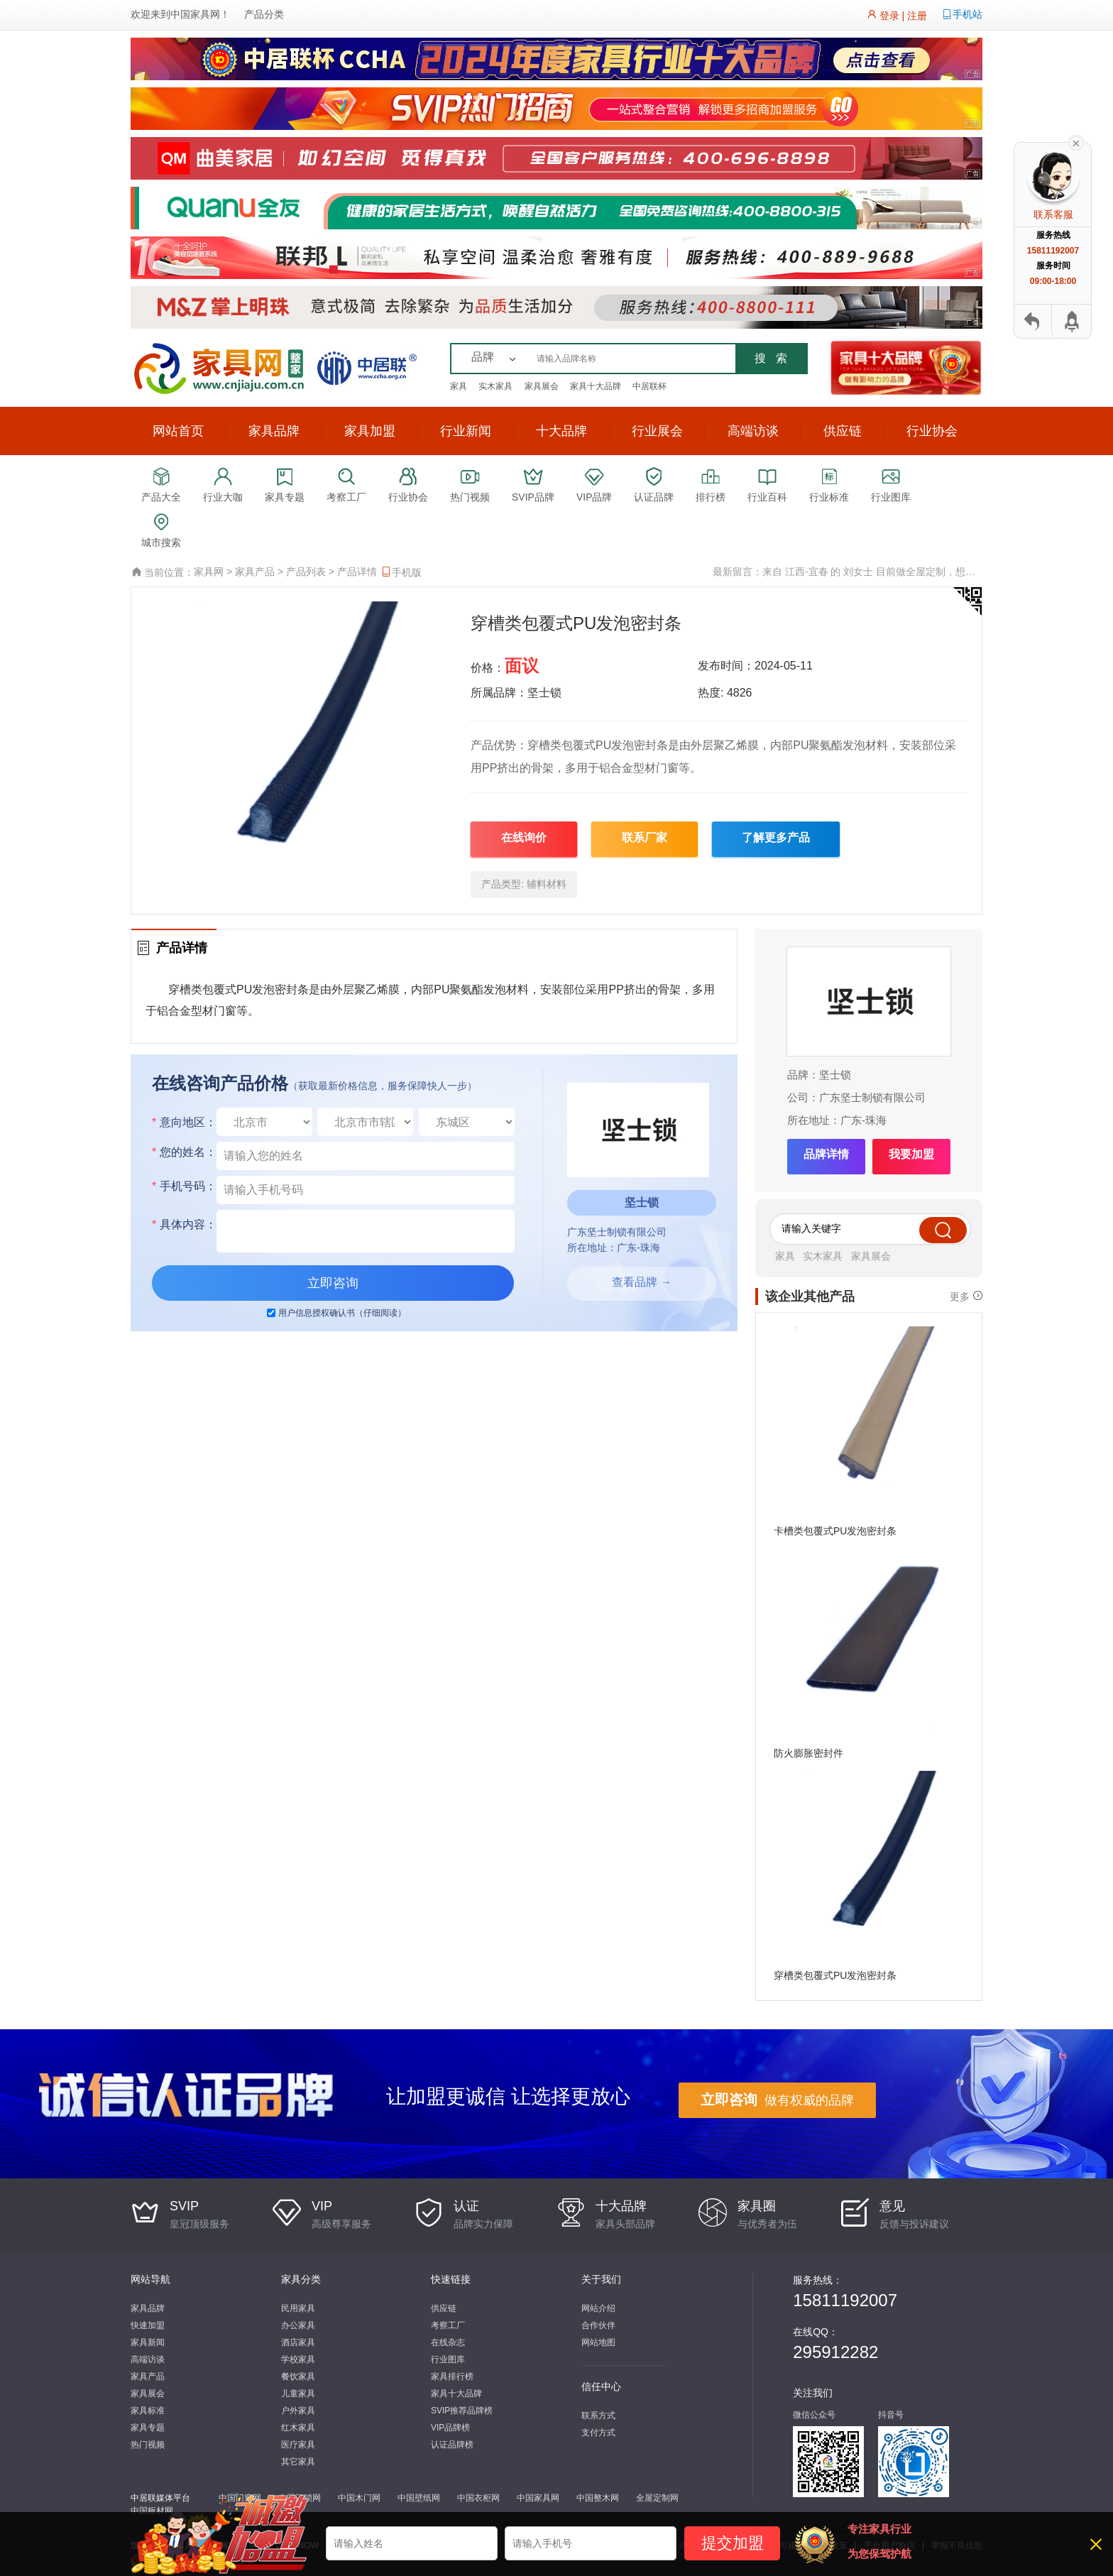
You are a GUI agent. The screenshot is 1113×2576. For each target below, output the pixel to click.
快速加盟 (148, 2325)
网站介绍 (598, 2308)
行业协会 (932, 431)
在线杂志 (448, 2342)
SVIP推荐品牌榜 (462, 2411)
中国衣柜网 (478, 2498)
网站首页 (178, 431)
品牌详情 (826, 1154)
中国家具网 (195, 14)
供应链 (842, 431)
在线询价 (524, 837)
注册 (917, 15)
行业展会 (657, 431)
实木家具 (495, 386)
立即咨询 (332, 1283)
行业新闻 (465, 431)
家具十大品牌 (595, 386)
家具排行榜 (452, 2376)
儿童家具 (298, 2393)
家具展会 (542, 386)
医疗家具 (298, 2445)
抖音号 (891, 2415)
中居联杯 (649, 386)
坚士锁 (835, 1075)
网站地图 (598, 2342)
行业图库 (448, 2359)
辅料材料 (546, 884)
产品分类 (264, 14)
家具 (458, 386)
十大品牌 (561, 431)
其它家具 (298, 2462)
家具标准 (148, 2411)
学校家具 (298, 2359)
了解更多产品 (776, 837)
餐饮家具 (298, 2376)
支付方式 (598, 2433)
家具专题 (148, 2428)
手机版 (401, 572)
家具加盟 (369, 431)
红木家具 (298, 2428)
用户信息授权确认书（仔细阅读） (342, 1313)
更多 (960, 1296)
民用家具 (298, 2308)
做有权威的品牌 (777, 2099)
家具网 (209, 571)
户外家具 (298, 2411)
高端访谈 (753, 431)
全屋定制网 (657, 2498)
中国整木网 (597, 2498)
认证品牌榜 (452, 2445)
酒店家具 (298, 2342)
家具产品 (255, 571)
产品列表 (306, 571)
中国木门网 (359, 2498)
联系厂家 (644, 837)
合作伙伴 (598, 2325)
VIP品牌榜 (450, 2428)
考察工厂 (448, 2325)
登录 (889, 15)
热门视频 (148, 2445)
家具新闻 (148, 2342)
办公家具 (298, 2325)
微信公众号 (814, 2415)
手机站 (967, 14)
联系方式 (598, 2416)
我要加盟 (911, 1154)
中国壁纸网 (419, 2498)
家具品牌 (274, 431)
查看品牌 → (641, 1282)
